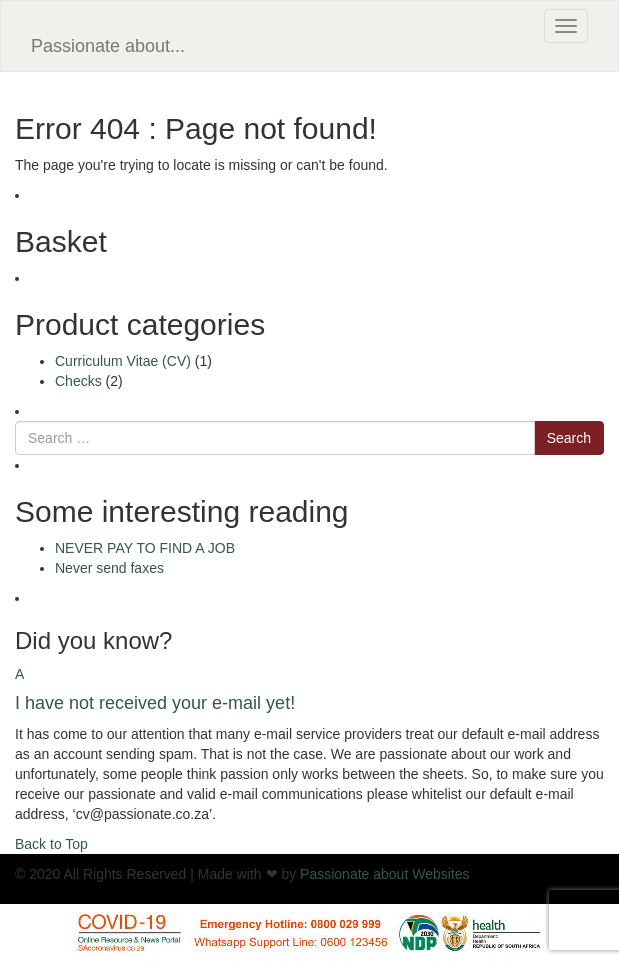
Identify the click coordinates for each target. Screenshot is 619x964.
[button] (309, 689)
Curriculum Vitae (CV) (123, 361)
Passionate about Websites (384, 874)
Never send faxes (109, 568)
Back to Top (51, 844)
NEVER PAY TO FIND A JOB (145, 548)
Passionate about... (108, 46)
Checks (78, 381)
